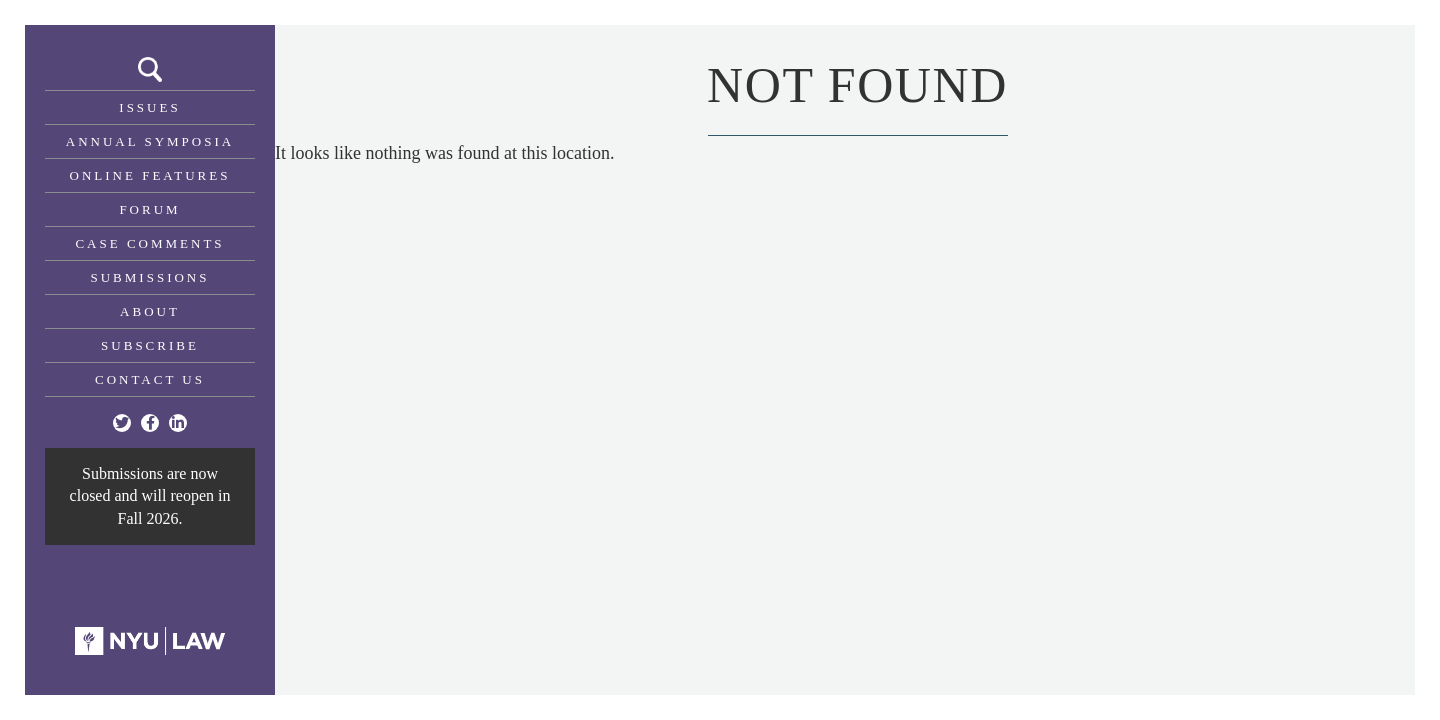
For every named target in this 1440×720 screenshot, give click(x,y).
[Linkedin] (178, 423)
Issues (149, 107)
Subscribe (150, 345)
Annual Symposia (150, 141)
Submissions (150, 277)
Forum (149, 209)
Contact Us (150, 379)
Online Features (150, 175)
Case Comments (149, 243)
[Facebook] (150, 423)
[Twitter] (122, 423)
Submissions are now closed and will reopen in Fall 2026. (150, 496)
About (150, 311)
